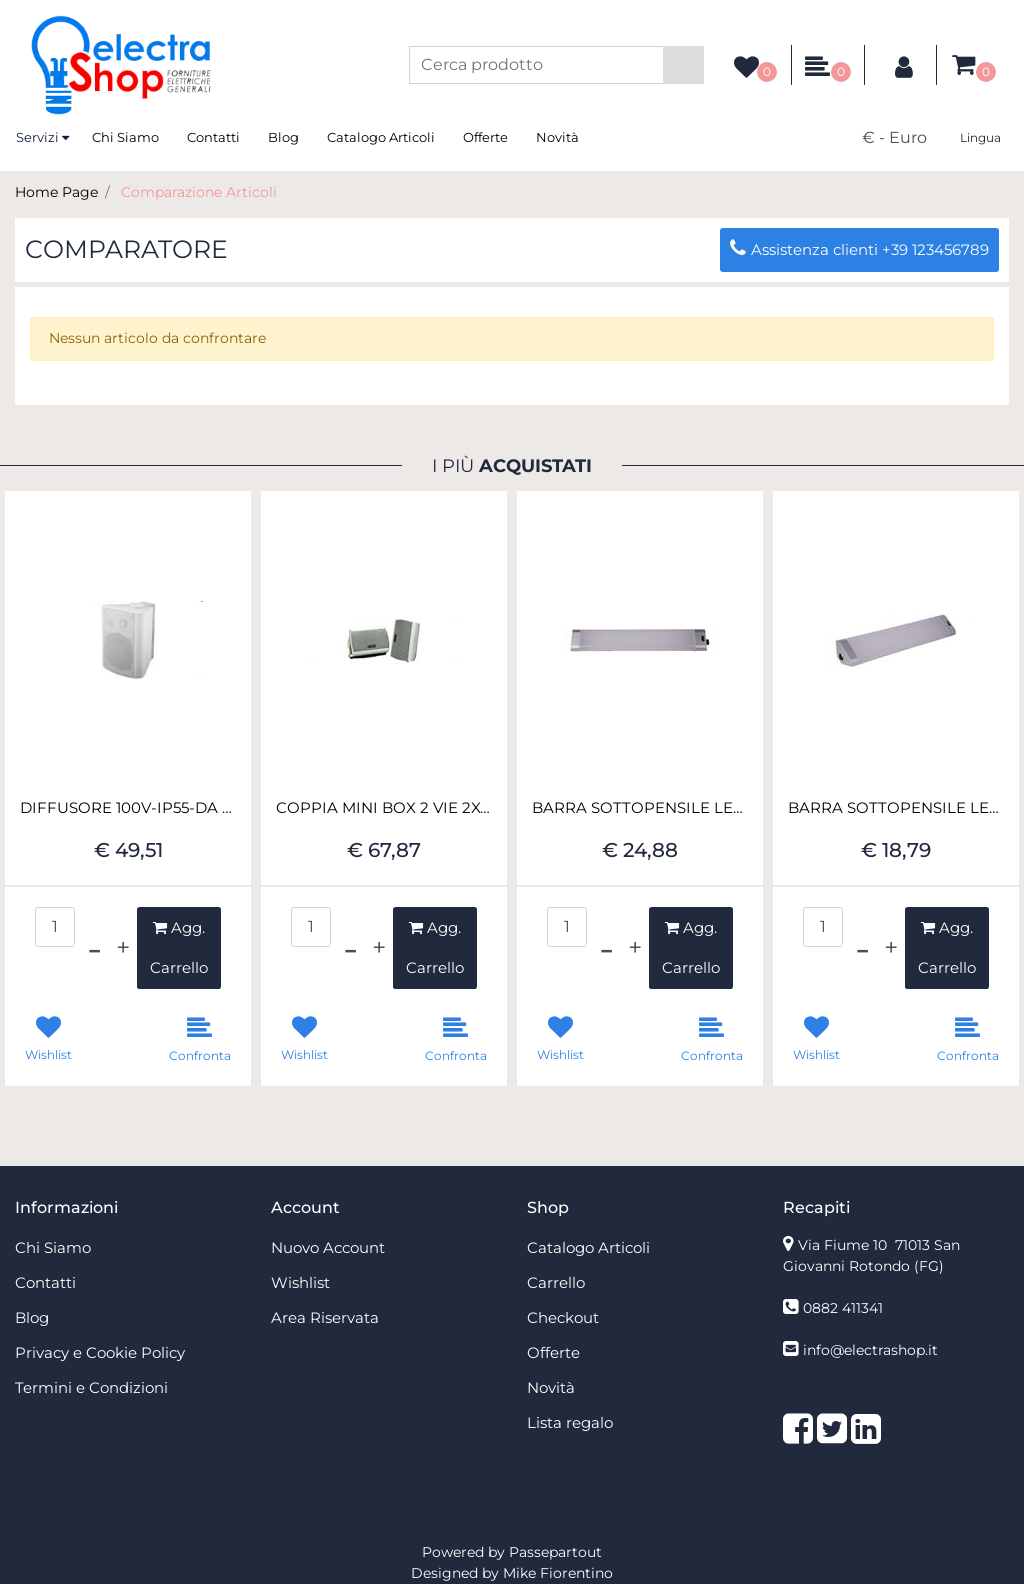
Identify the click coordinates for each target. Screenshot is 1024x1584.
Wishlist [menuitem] (300, 1282)
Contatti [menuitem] (213, 137)
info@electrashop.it (870, 1350)
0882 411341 (843, 1308)
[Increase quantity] (123, 948)
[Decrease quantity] (94, 948)
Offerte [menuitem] (485, 137)
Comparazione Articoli (199, 192)
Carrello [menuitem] (556, 1282)
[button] (683, 65)
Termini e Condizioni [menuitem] (91, 1387)
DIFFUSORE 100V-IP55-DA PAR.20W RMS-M (128, 808)
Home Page (56, 192)
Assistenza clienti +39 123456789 (859, 249)
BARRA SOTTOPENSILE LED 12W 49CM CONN (896, 808)
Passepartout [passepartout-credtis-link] (555, 1552)
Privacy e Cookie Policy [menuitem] (100, 1352)
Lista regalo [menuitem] (570, 1422)
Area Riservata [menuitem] (325, 1317)
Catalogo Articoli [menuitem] (381, 137)
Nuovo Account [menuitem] (328, 1247)
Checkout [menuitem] (563, 1317)
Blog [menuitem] (283, 137)
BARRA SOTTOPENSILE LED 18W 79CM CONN (640, 808)
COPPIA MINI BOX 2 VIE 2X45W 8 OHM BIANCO (384, 808)
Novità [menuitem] (557, 137)
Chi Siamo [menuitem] (125, 137)
